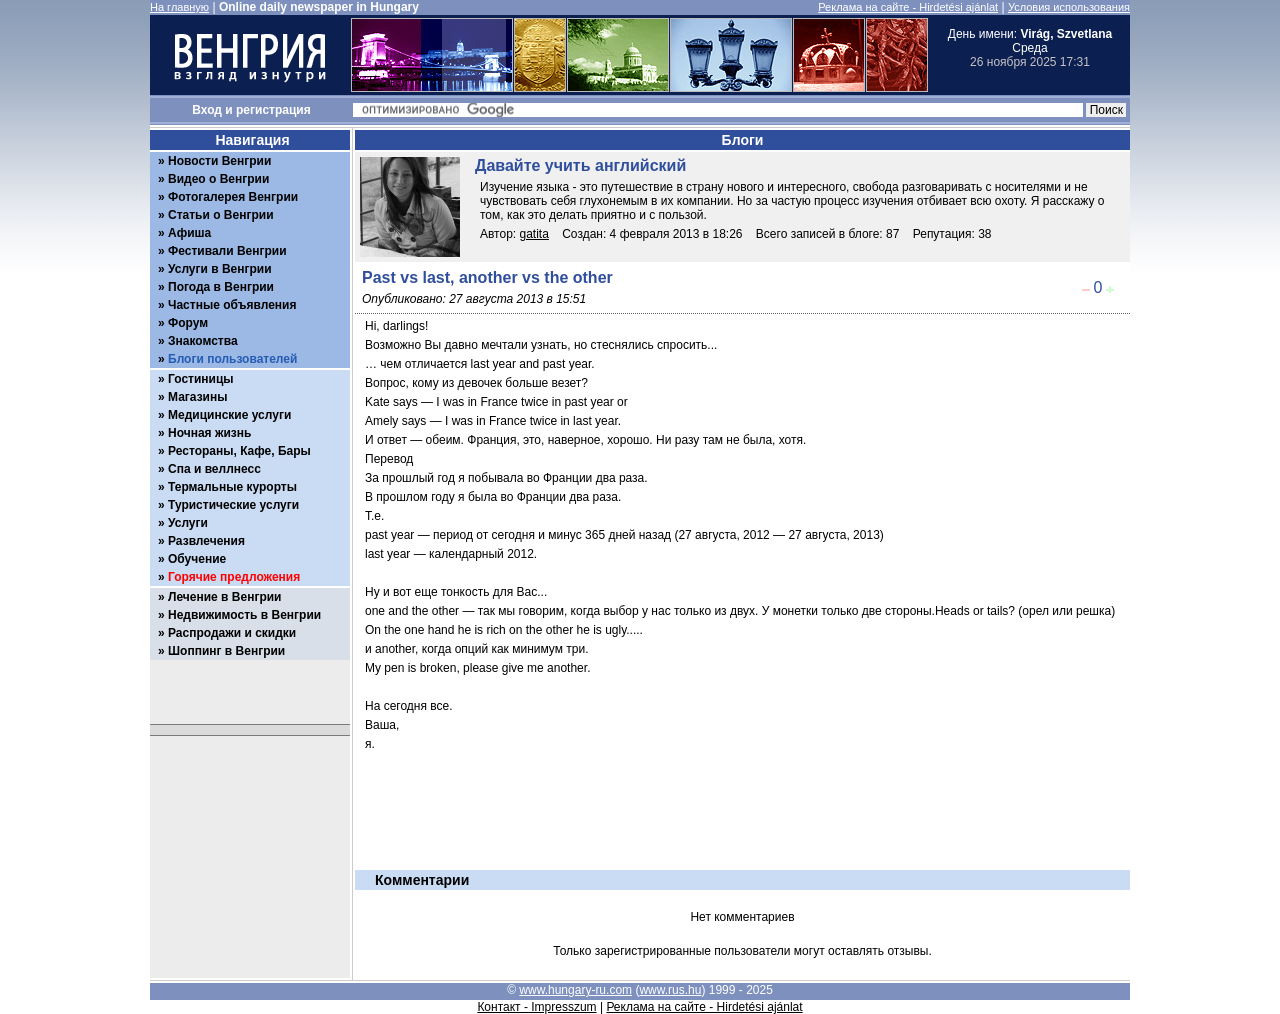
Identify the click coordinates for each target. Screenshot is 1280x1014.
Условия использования (1069, 7)
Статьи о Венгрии (221, 215)
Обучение (197, 559)
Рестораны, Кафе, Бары (239, 451)
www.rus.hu (670, 990)
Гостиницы (201, 379)
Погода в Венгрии (221, 287)
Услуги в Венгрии (220, 269)
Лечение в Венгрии (224, 597)
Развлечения (206, 541)
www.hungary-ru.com (575, 990)
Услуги (188, 523)
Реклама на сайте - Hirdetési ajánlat (908, 7)
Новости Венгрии (219, 161)
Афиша (189, 233)
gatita (534, 234)
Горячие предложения (234, 577)
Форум (188, 323)
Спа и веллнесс (214, 469)
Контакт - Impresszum (536, 1007)
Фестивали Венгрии (227, 251)
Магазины (197, 397)
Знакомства (203, 341)
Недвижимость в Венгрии (244, 615)
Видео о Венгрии (218, 179)
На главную (179, 7)
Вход (207, 110)
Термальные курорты (232, 487)
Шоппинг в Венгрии (226, 651)
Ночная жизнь (209, 433)
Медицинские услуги (229, 415)
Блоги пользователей (232, 359)
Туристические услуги (233, 505)
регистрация (273, 110)
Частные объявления (232, 305)
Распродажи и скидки (232, 633)
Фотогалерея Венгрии (233, 197)
